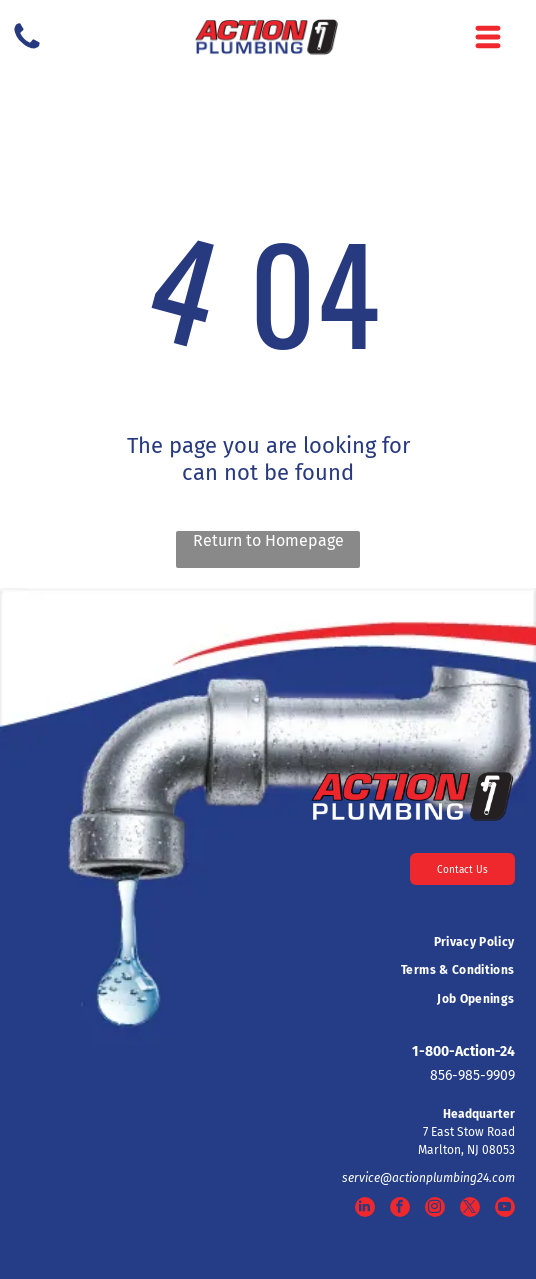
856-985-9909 (472, 1075)
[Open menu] (488, 37)
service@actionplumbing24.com (428, 1178)
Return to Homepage (268, 540)
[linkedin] (365, 1209)
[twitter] (470, 1209)
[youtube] (505, 1209)
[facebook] (400, 1209)
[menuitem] (267, 941)
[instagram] (435, 1209)
